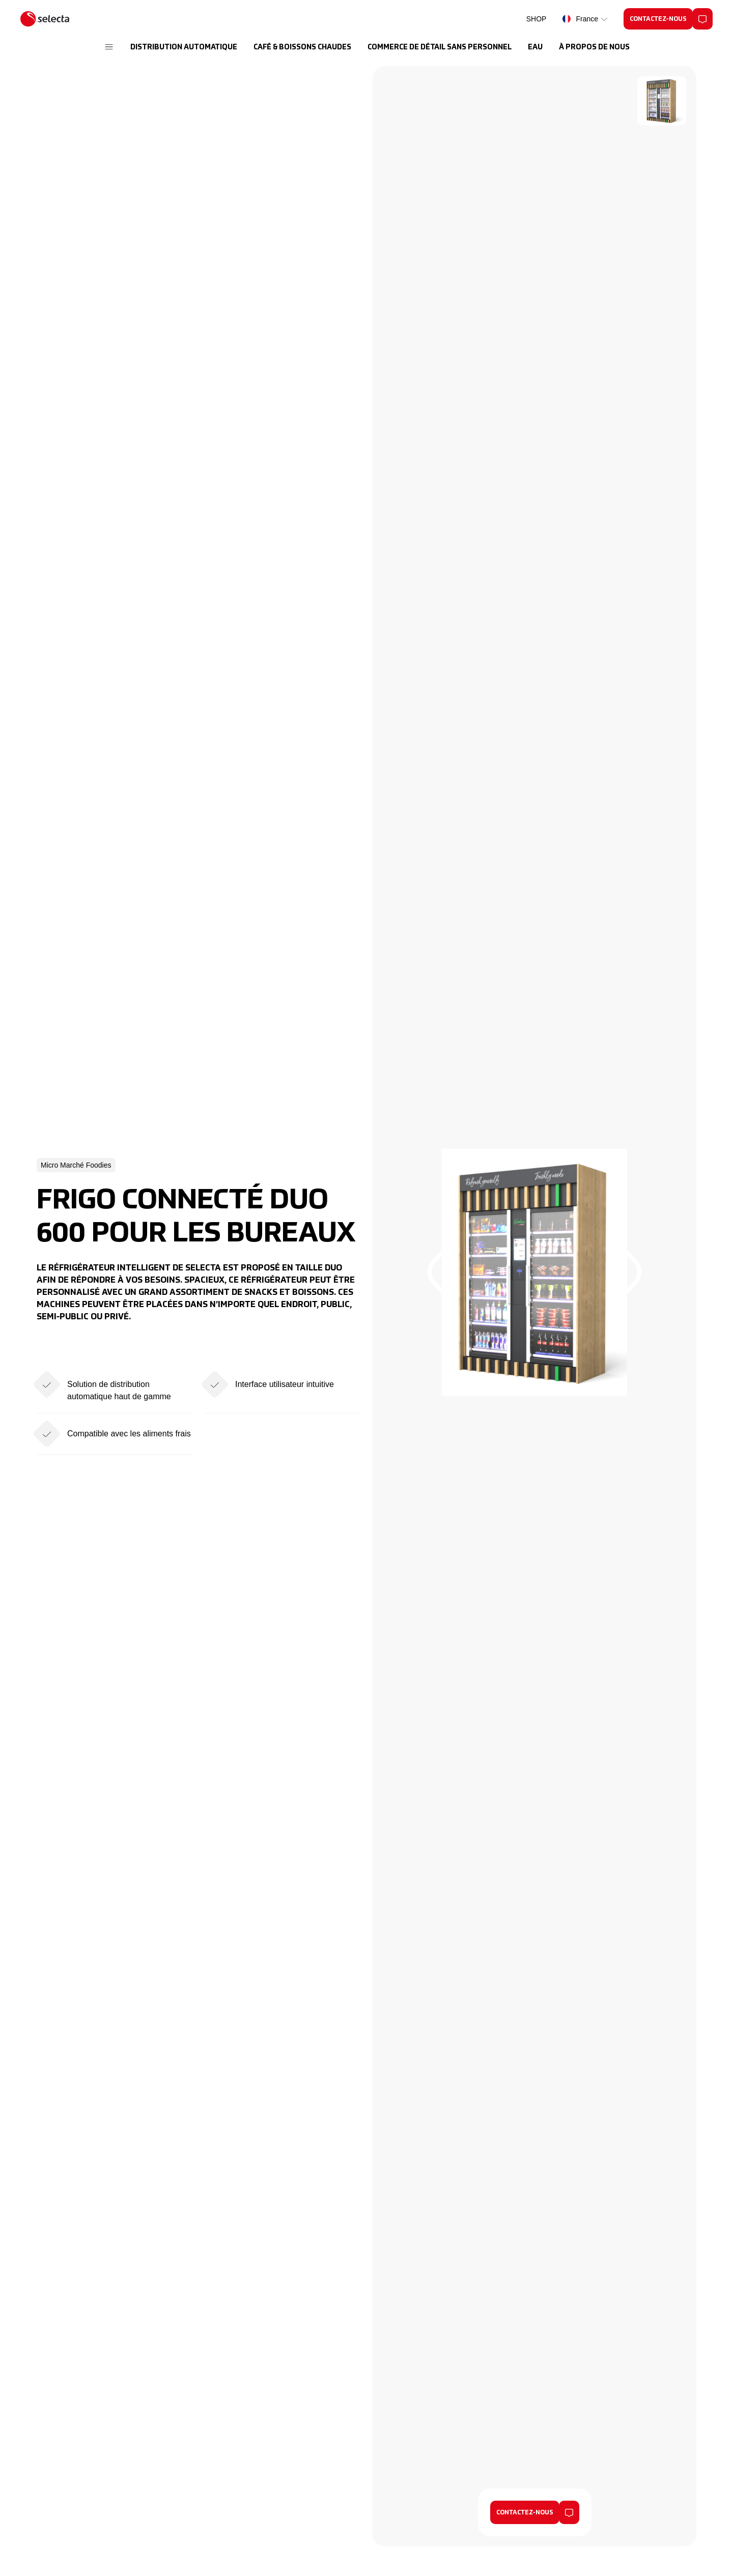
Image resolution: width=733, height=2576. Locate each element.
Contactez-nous (524, 2513)
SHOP (536, 19)
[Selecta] (44, 19)
